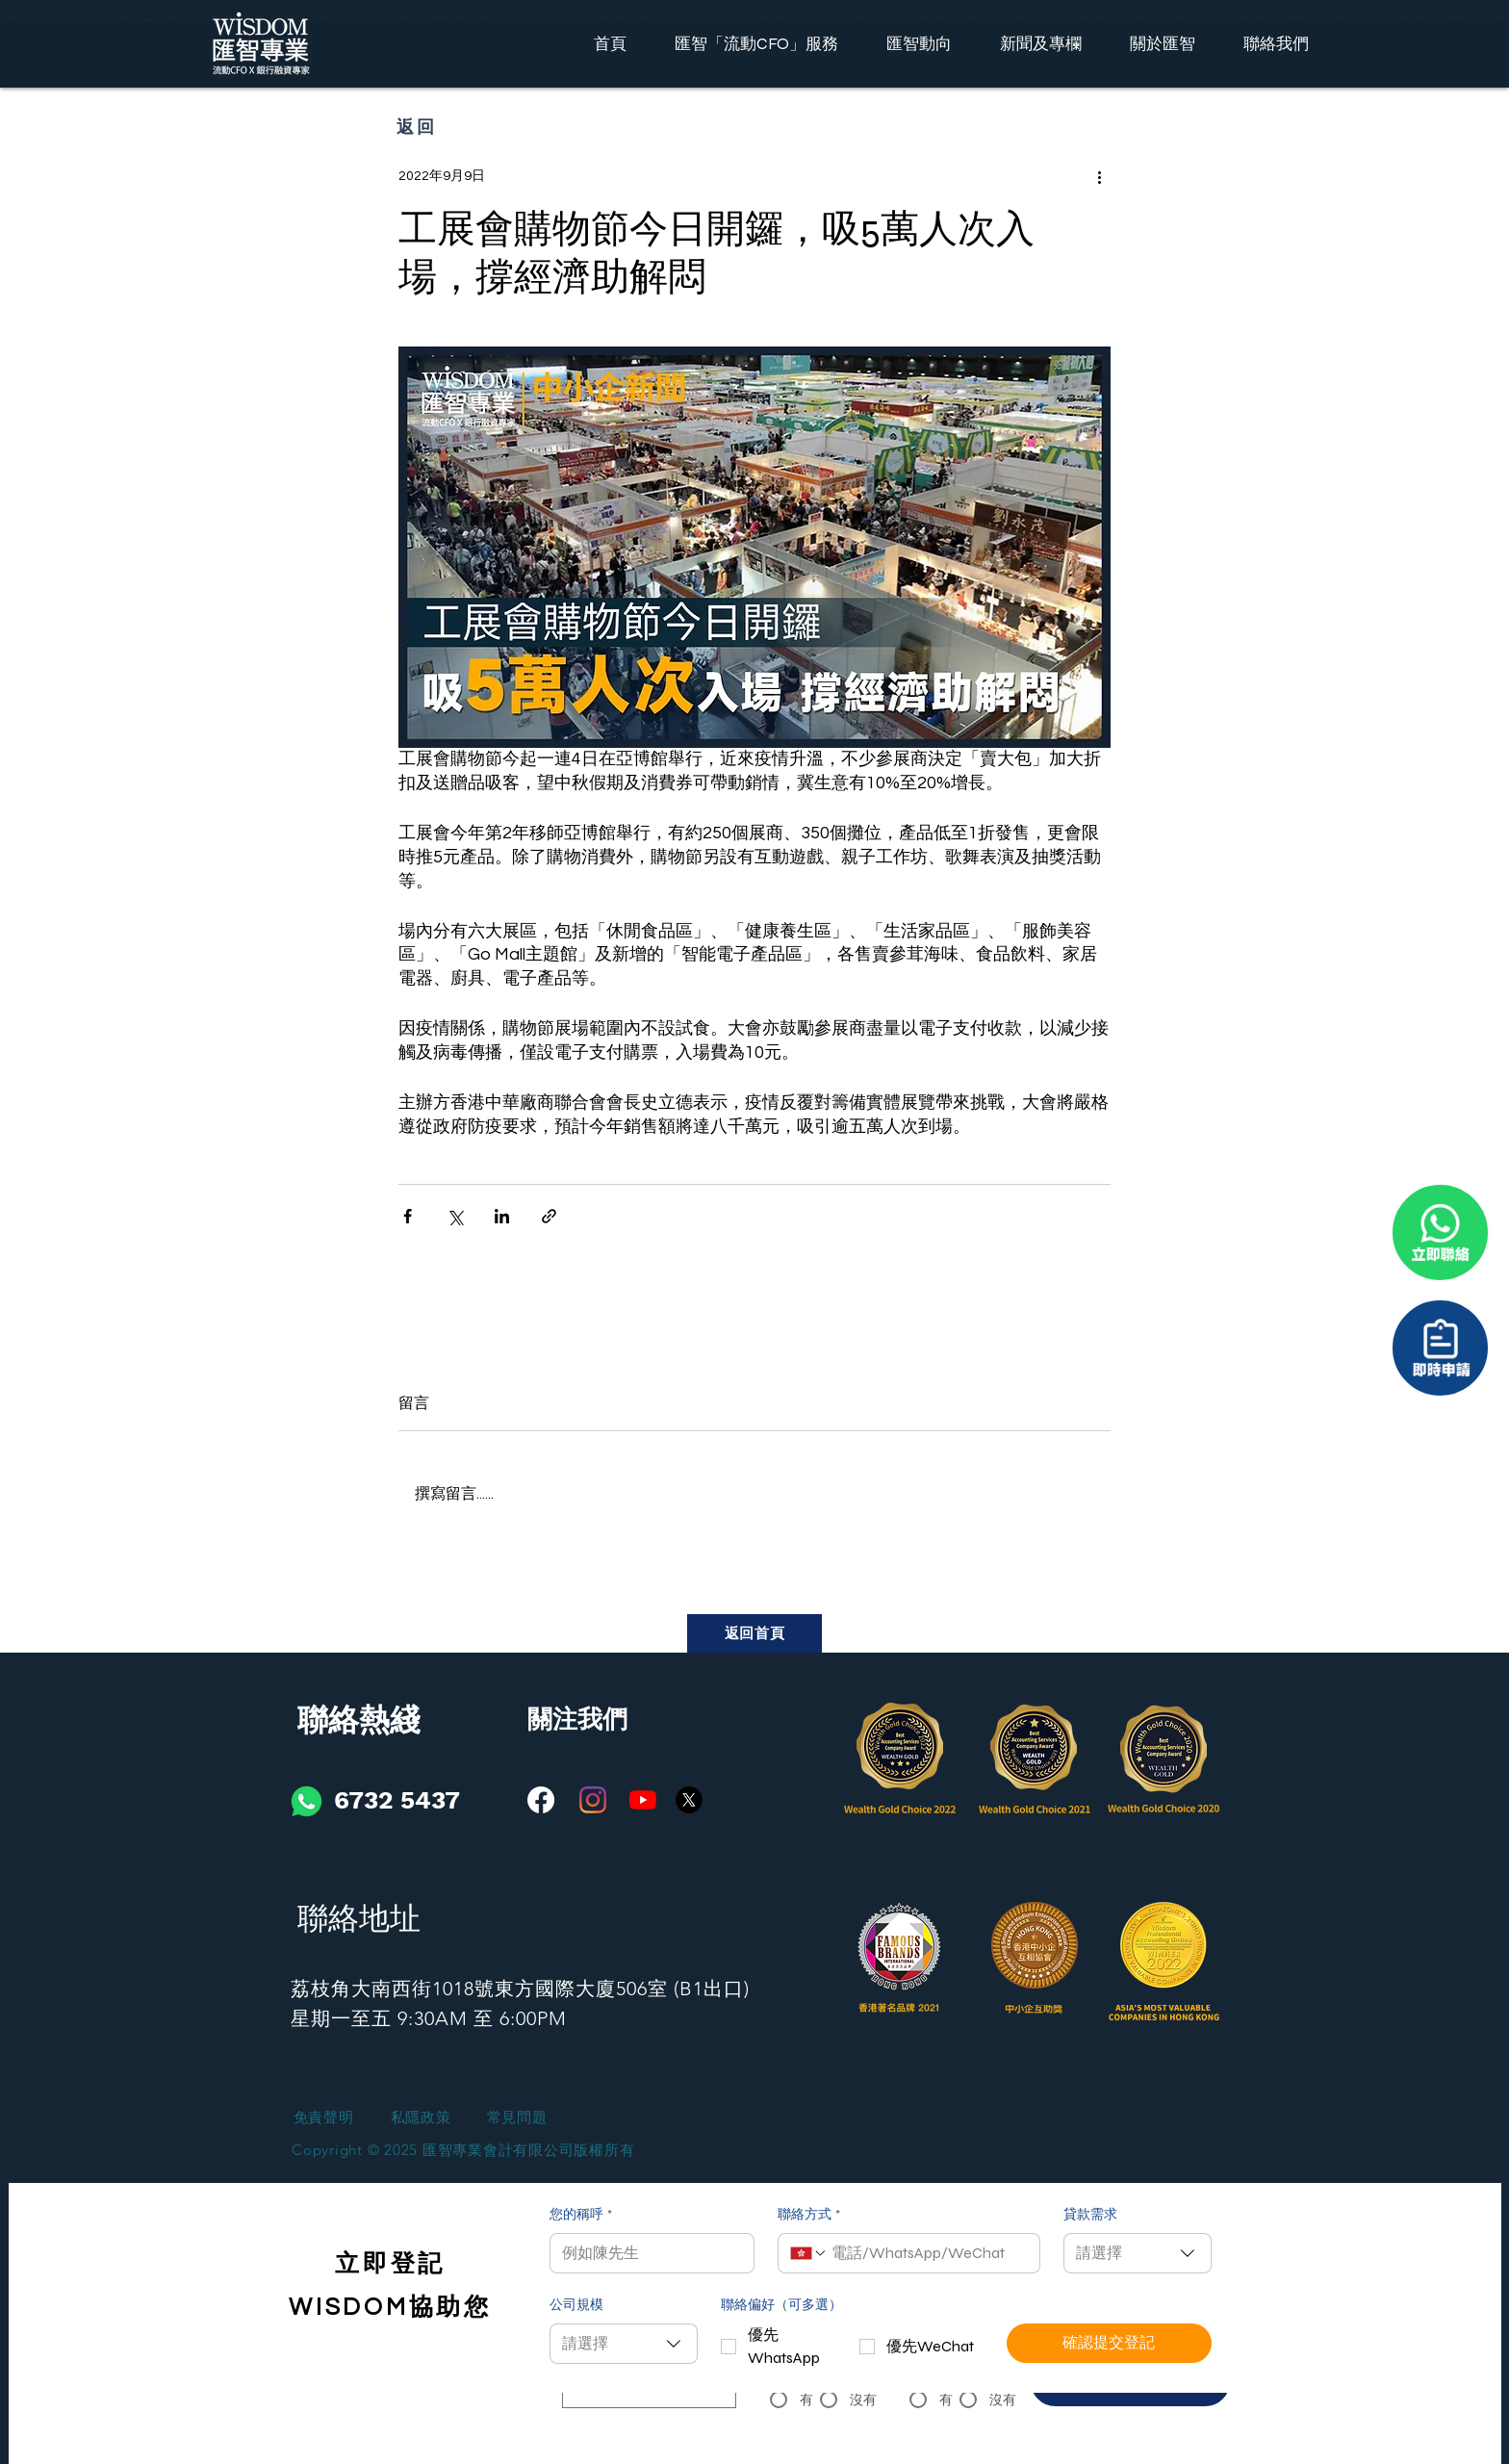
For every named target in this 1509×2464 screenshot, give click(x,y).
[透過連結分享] (549, 1216)
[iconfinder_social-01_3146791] (306, 1801)
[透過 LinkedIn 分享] (502, 1216)
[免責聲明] (323, 2118)
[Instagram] (592, 1799)
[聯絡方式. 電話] (928, 2253)
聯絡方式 (809, 2215)
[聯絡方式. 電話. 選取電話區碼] (808, 2253)
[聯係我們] (1440, 1348)
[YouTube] (642, 1799)
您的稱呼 (581, 2215)
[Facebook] (540, 1799)
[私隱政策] (420, 2118)
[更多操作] (1099, 176)
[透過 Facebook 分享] (407, 1216)
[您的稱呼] (646, 2253)
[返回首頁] (754, 1633)
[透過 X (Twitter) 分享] (455, 1216)
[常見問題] (516, 2118)
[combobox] (1137, 2253)
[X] (689, 1799)
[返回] (416, 126)
